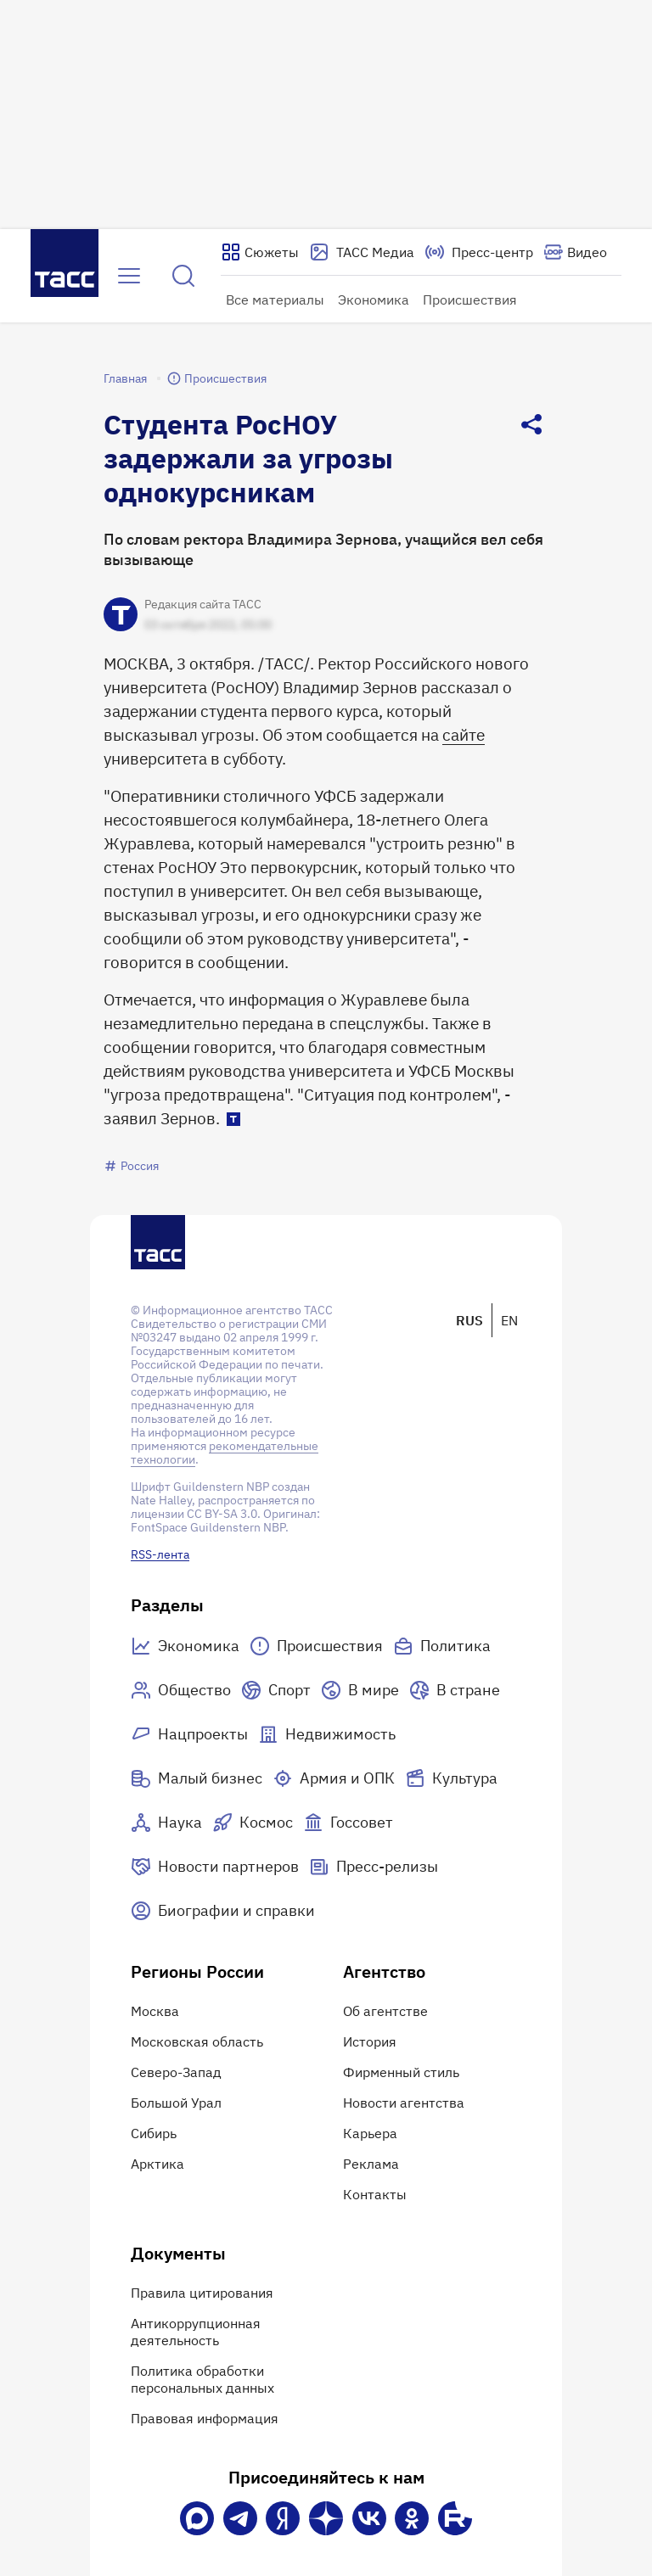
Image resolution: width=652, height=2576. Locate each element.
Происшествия (470, 299)
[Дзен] (326, 2518)
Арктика (157, 2163)
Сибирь (154, 2133)
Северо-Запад (176, 2072)
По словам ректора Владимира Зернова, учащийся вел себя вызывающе (323, 549)
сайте (463, 735)
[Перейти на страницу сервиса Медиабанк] (361, 252)
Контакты (375, 2194)
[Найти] (183, 276)
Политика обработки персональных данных (202, 2379)
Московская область (197, 2041)
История (369, 2041)
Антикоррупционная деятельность (196, 2332)
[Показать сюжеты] (260, 252)
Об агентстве (385, 2010)
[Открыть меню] (129, 276)
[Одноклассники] (412, 2518)
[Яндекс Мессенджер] (283, 2518)
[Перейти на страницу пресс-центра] (478, 252)
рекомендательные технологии (224, 1452)
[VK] (369, 2518)
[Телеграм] (240, 2518)
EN (509, 1320)
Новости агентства (403, 2102)
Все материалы (275, 299)
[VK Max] (197, 2518)
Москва (155, 2010)
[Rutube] (455, 2518)
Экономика (373, 299)
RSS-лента (160, 1554)
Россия (131, 1165)
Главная (125, 378)
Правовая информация (204, 2418)
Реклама (371, 2163)
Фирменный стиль (401, 2072)
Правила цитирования (202, 2292)
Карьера (370, 2133)
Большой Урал (176, 2102)
